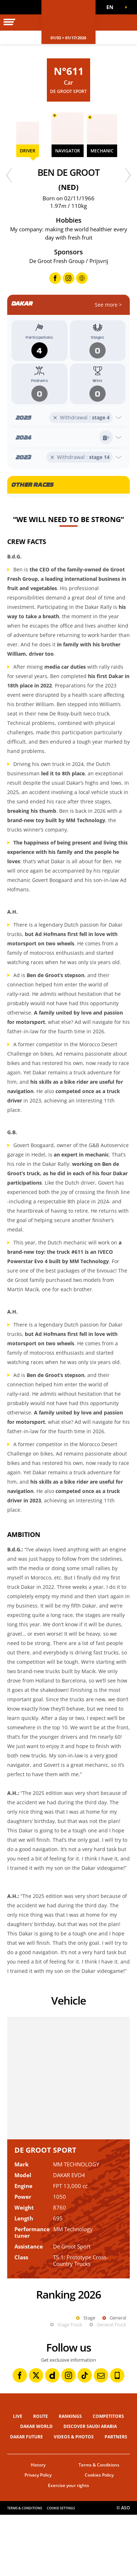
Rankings (70, 2477)
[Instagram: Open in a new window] (68, 2436)
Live (17, 2477)
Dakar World (36, 2487)
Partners (116, 2498)
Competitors (108, 2477)
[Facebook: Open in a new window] (20, 2436)
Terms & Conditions (99, 2526)
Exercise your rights (68, 2547)
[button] (112, 7)
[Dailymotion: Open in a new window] (52, 2436)
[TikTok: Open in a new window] (85, 2436)
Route (40, 2477)
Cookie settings (61, 2569)
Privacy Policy (38, 2536)
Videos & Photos (74, 2498)
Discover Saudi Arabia (90, 2487)
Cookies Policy (99, 2536)
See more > (108, 304)
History (38, 2526)
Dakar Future (26, 2498)
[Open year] (68, 418)
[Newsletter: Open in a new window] (101, 2436)
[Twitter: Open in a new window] (36, 2436)
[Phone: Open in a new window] (117, 2436)
